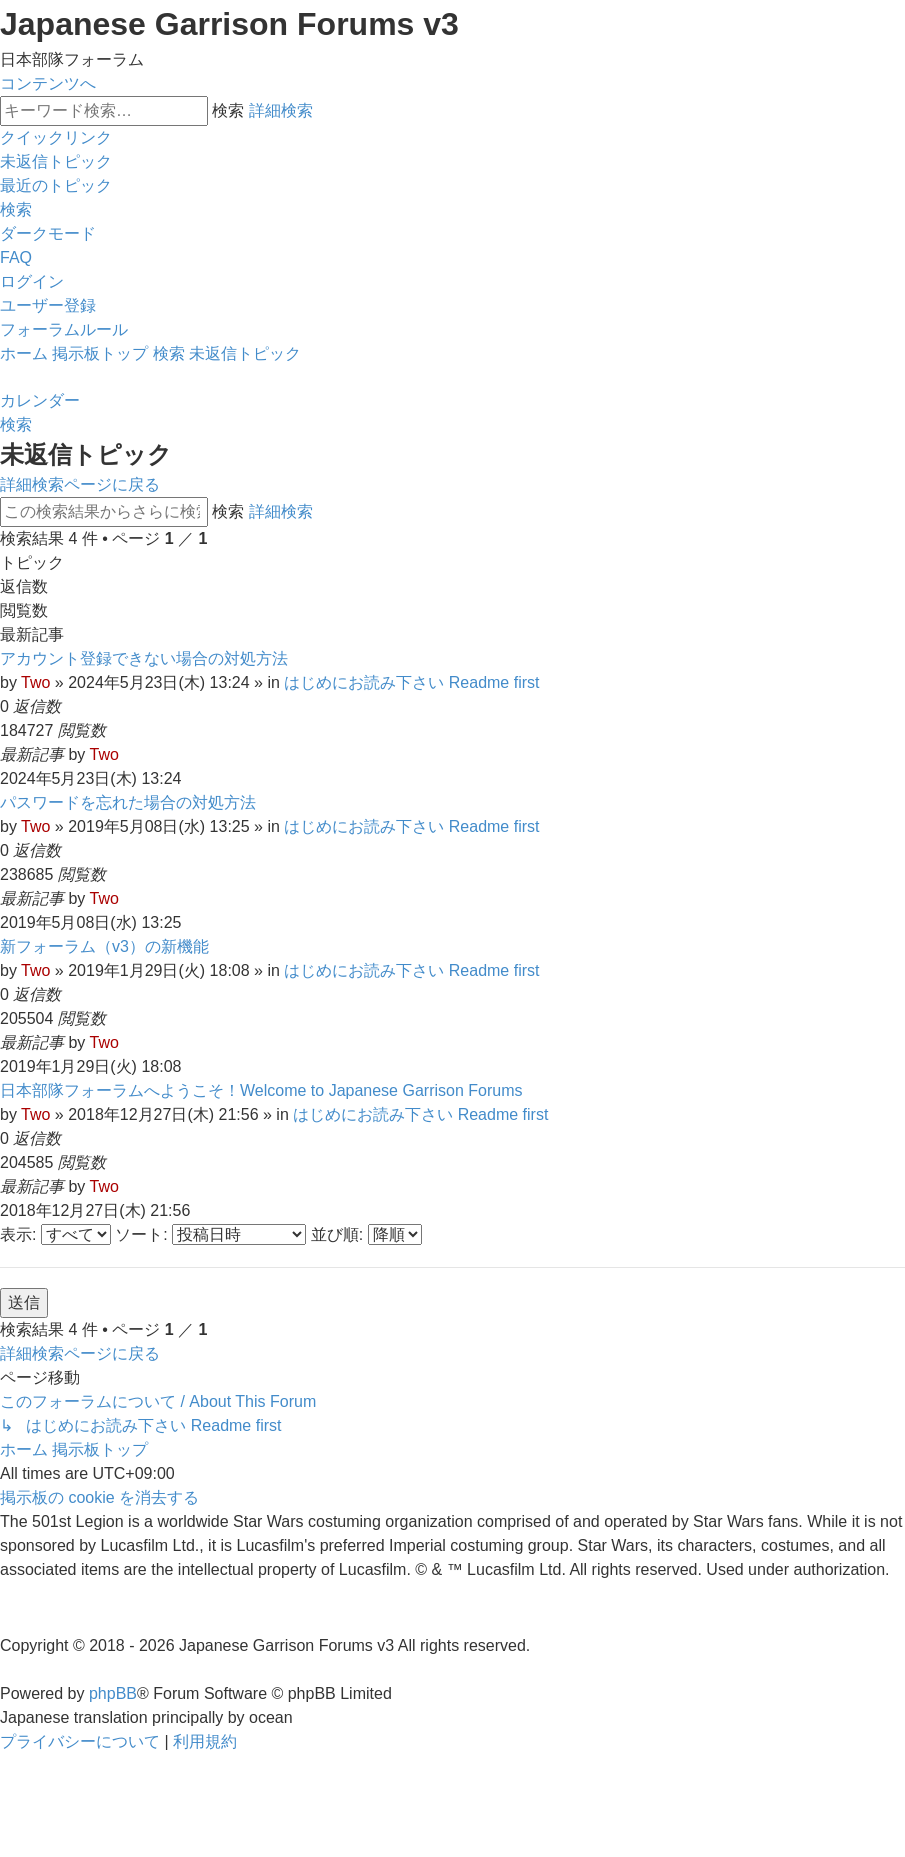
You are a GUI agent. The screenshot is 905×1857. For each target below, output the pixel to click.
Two (35, 682)
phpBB (113, 1693)
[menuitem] (56, 161)
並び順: (366, 1234)
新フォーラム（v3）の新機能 (104, 946)
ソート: (210, 1234)
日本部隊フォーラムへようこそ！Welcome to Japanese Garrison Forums (261, 1090)
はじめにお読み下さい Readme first (411, 682)
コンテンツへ (48, 83)
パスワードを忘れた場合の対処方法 (128, 802)
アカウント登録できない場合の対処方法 (144, 658)
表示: (55, 1234)
